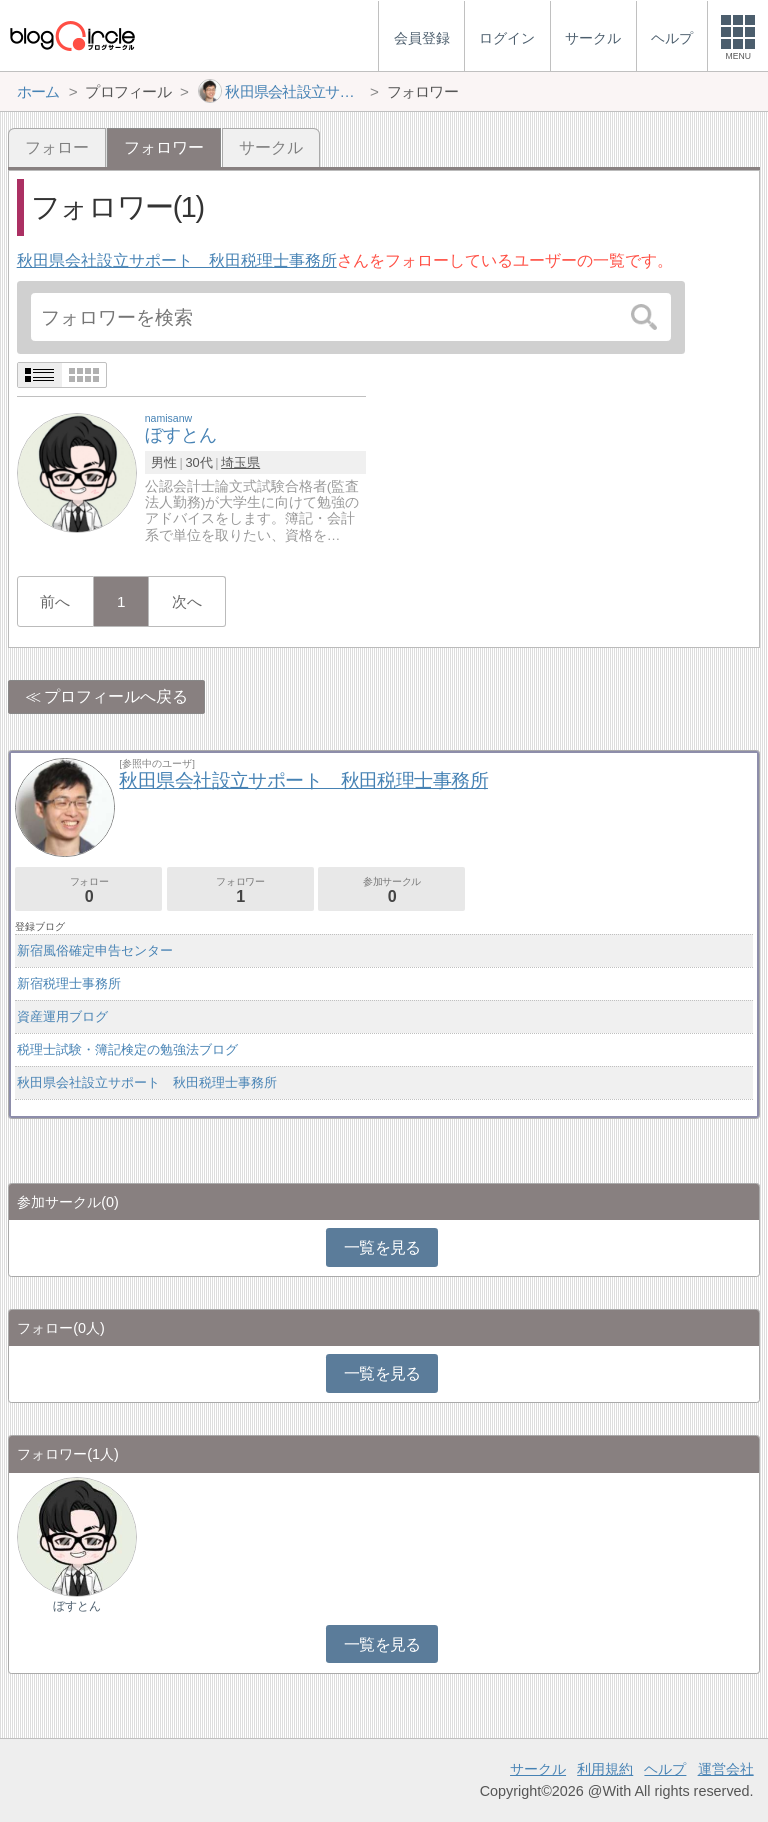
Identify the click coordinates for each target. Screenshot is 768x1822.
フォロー (57, 147)
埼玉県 (240, 462)
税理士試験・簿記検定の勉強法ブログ (127, 1049)
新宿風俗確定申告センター (95, 950)
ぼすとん (77, 1606)
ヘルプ (665, 1769)
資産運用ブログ (62, 1016)
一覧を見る (382, 1247)
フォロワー (240, 890)
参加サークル (391, 890)
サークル (271, 147)
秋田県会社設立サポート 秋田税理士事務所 (177, 260)
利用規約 (605, 1769)
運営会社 (726, 1769)
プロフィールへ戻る (116, 696)
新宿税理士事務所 (69, 983)
